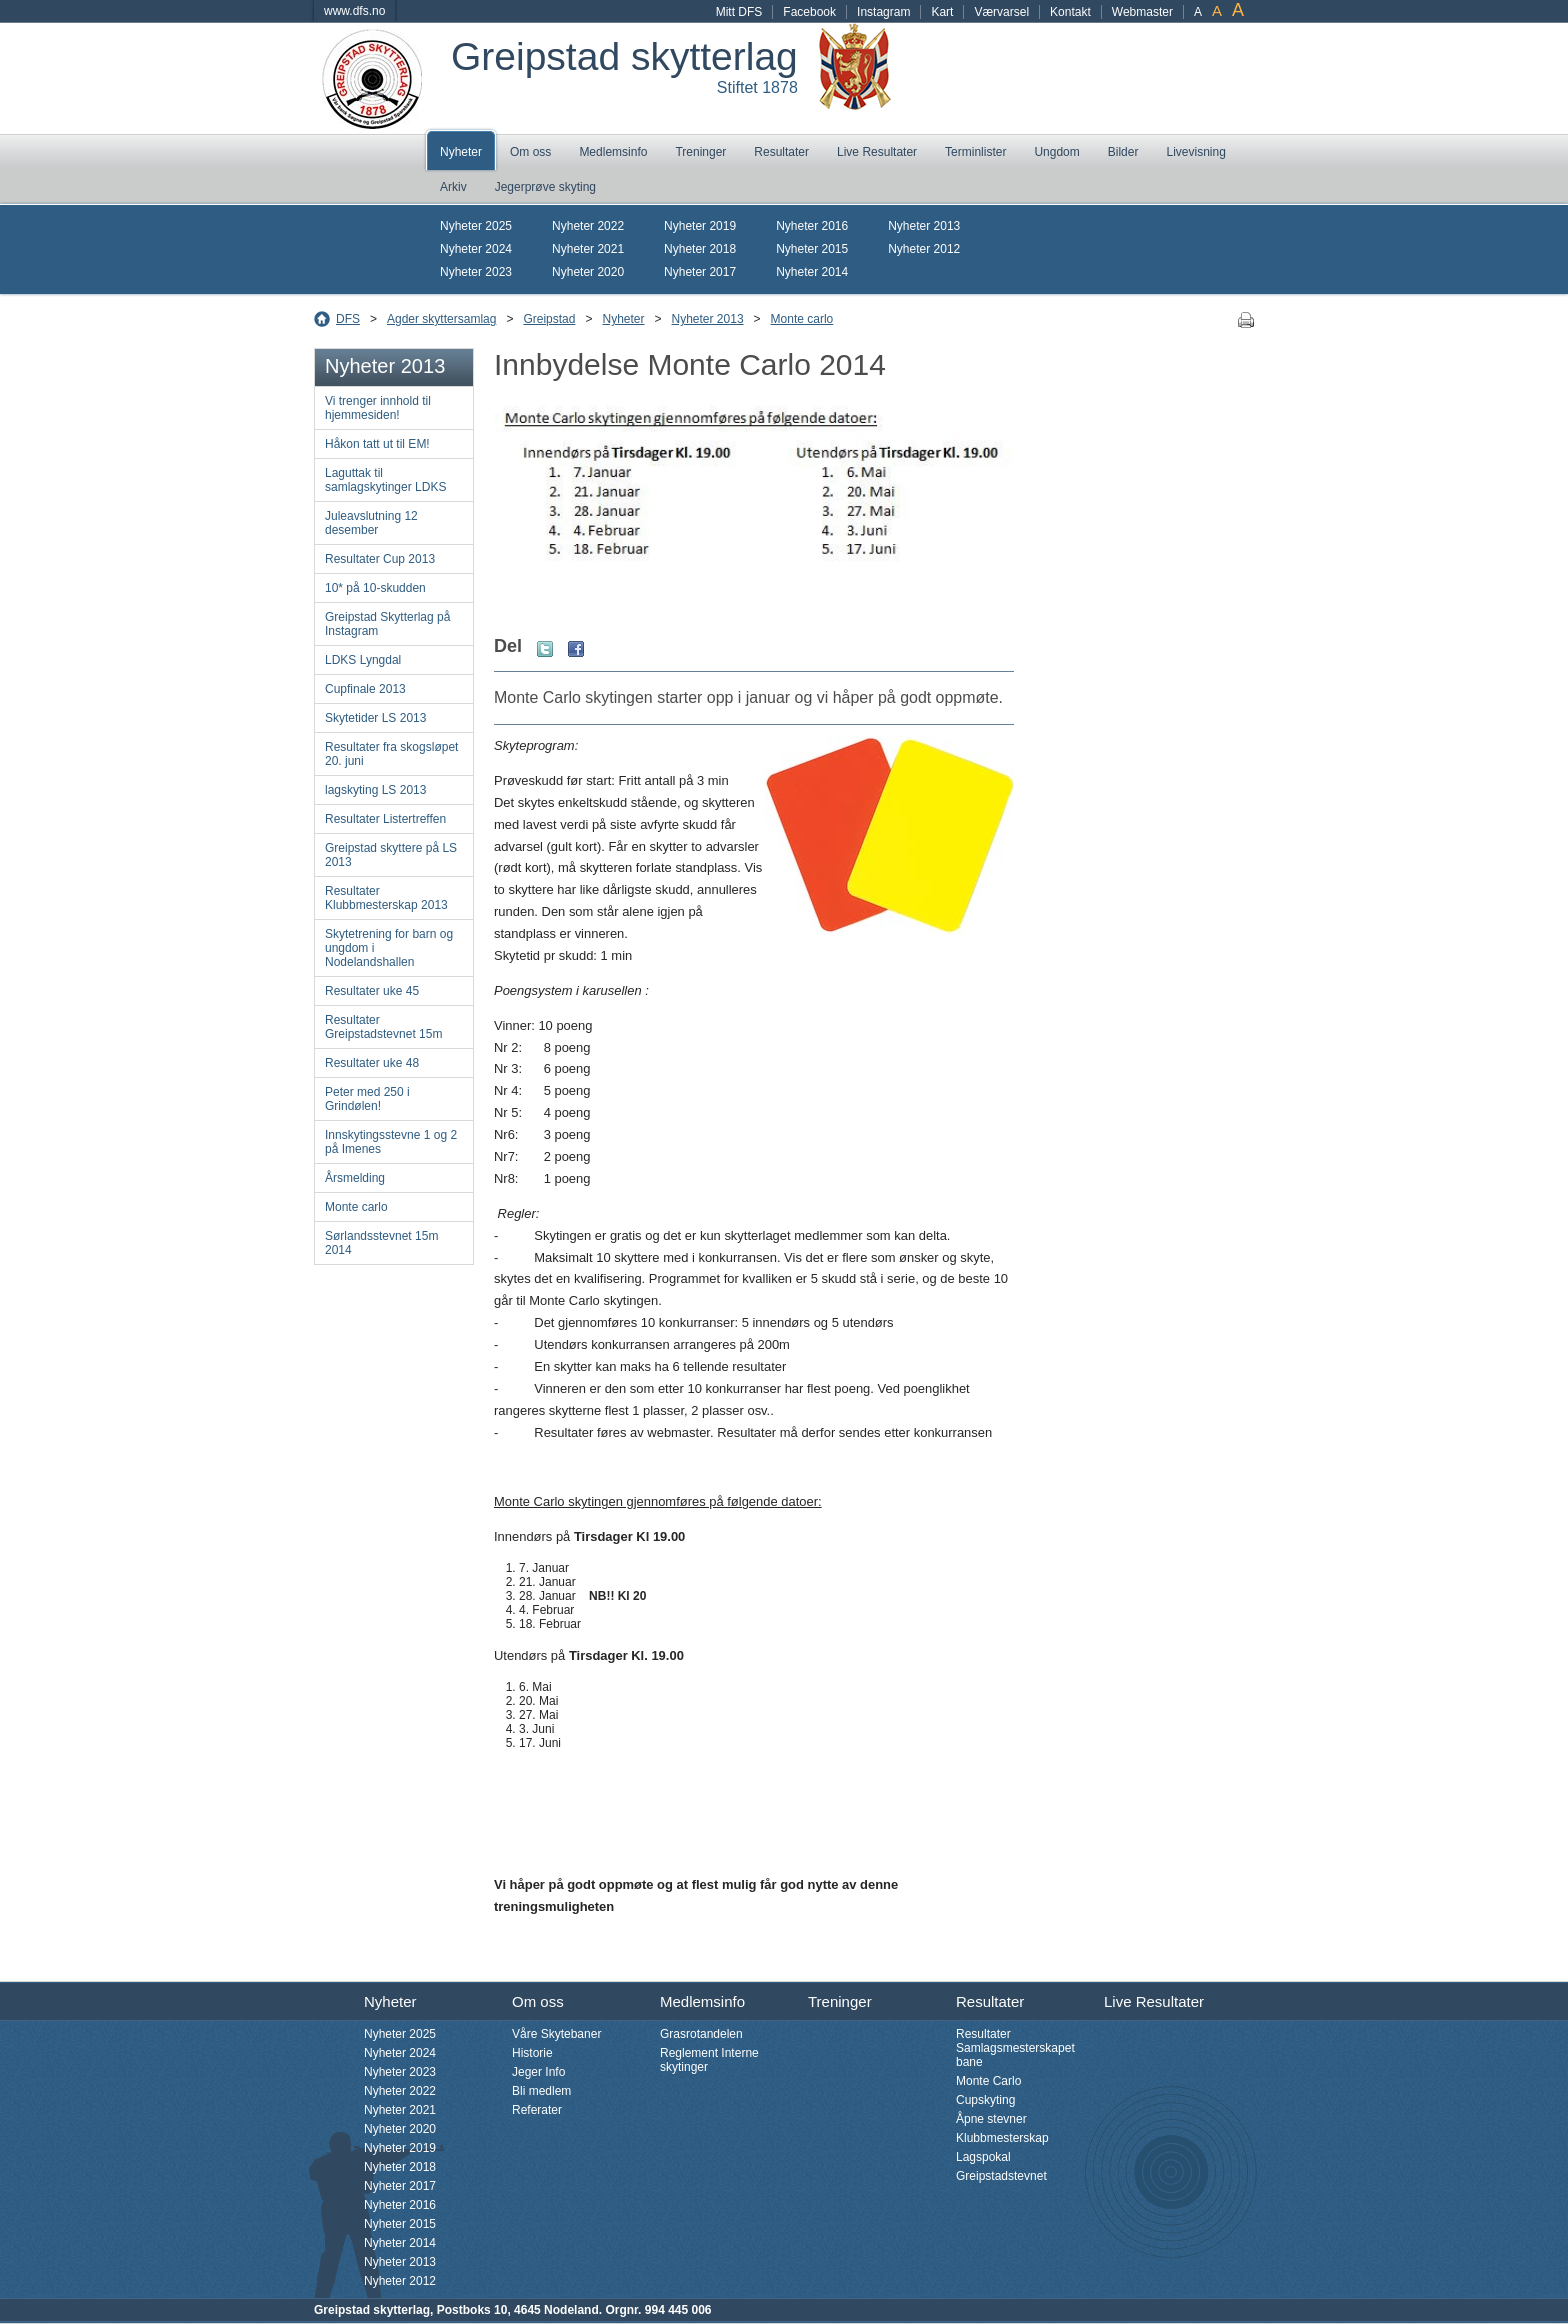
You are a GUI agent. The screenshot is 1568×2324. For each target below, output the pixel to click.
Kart (942, 12)
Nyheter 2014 (812, 272)
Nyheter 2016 (812, 226)
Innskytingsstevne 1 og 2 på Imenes (391, 1142)
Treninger (700, 152)
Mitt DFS (739, 12)
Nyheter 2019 (700, 226)
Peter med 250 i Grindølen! (367, 1099)
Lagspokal (983, 2157)
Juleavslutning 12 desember (371, 523)
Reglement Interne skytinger (709, 2060)
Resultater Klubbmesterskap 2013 (386, 898)
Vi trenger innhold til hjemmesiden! (378, 408)
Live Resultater (877, 152)
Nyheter (461, 152)
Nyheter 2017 (700, 272)
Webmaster (1142, 12)
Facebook (809, 12)
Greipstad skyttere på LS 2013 (391, 855)
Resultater (781, 152)
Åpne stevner (991, 2119)
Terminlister (975, 152)
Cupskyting (985, 2100)
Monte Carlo (988, 2081)
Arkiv (453, 187)
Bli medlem (541, 2091)
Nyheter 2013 (924, 226)
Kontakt (1070, 12)
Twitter (545, 649)
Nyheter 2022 (588, 226)
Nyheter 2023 (476, 272)
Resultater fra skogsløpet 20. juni (391, 754)
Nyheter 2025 (476, 226)
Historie (532, 2053)
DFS (348, 319)
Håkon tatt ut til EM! (377, 444)
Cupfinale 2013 (365, 689)
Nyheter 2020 (588, 272)
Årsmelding (355, 1178)
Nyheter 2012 (924, 249)
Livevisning (1195, 152)
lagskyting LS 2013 (375, 790)
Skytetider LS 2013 (375, 718)
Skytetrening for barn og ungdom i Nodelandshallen (389, 948)
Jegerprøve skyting (545, 187)
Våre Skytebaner (556, 2034)
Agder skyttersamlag (441, 319)
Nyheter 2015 (812, 249)
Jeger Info (538, 2072)
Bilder (1123, 152)
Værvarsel (1001, 12)
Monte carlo (802, 319)
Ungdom (1056, 152)
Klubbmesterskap (1002, 2138)
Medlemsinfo (613, 152)
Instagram (883, 12)
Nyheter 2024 (476, 249)
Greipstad (549, 319)
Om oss (530, 152)
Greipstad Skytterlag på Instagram (387, 624)
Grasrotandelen (701, 2034)
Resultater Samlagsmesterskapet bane (1015, 2048)
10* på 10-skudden (375, 588)
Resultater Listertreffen (385, 819)
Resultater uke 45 (372, 991)
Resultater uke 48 (372, 1063)
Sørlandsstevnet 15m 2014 (381, 1243)
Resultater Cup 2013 (380, 559)
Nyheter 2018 (700, 249)
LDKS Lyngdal (363, 660)
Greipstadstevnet (1001, 2176)
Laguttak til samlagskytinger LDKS (385, 480)
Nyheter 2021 (588, 249)
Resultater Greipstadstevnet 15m (383, 1027)
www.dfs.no (354, 11)
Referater (537, 2110)
